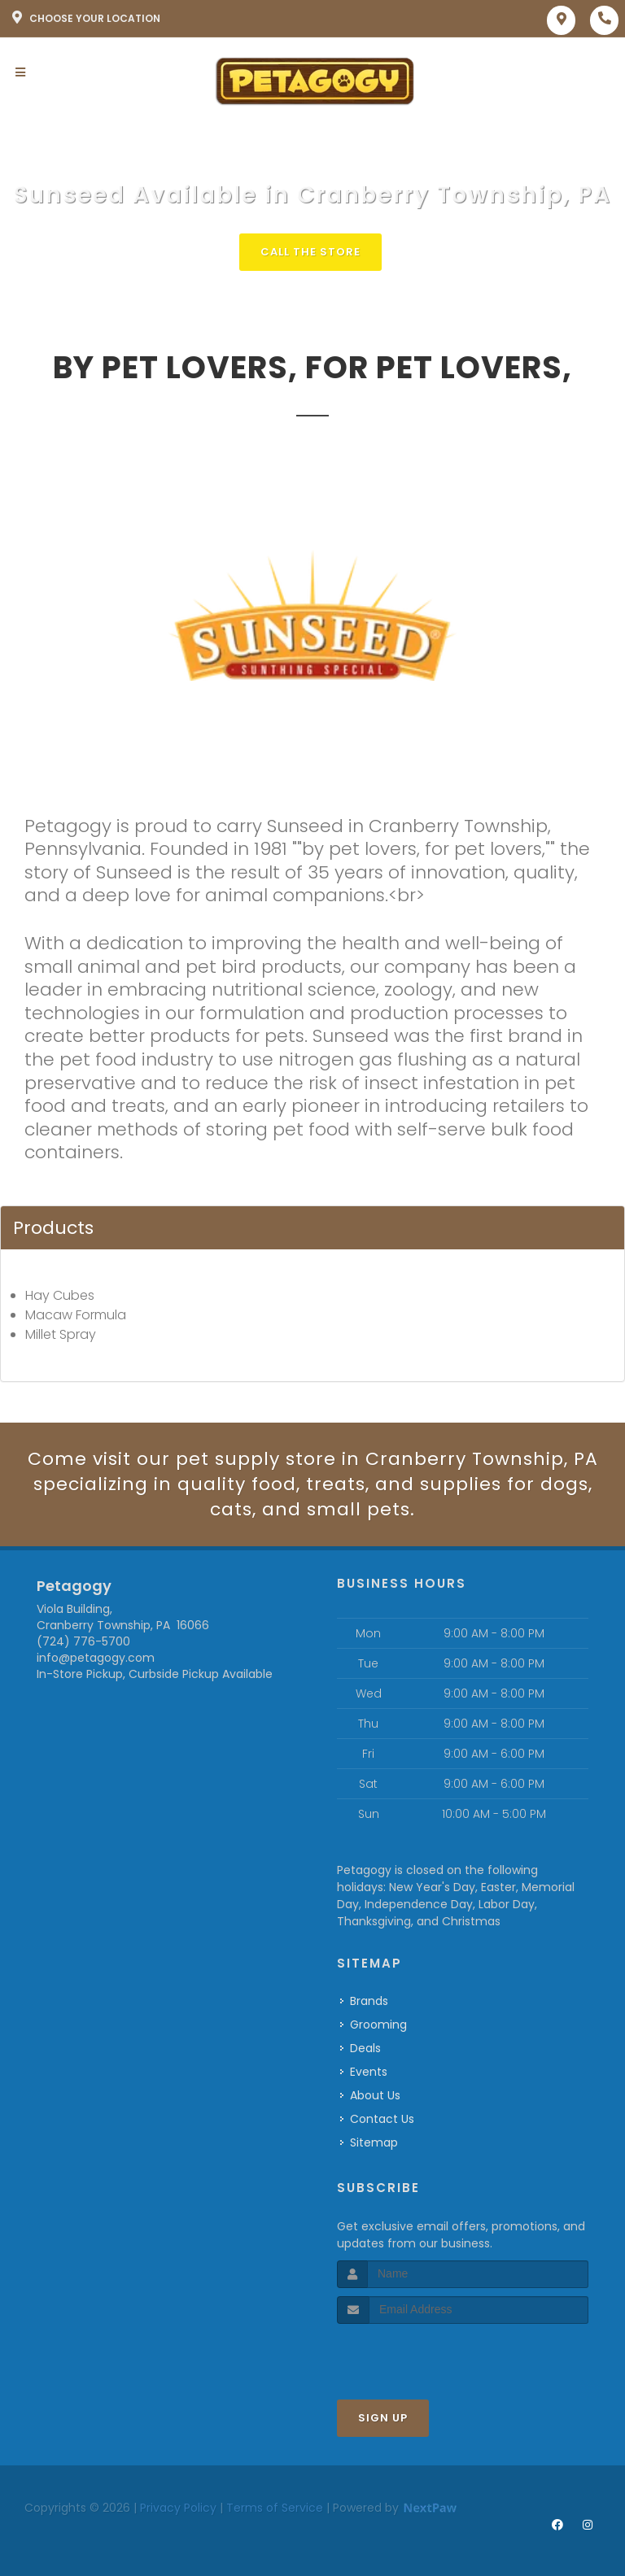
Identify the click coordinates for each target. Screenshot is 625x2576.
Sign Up (383, 2418)
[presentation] (423, 2354)
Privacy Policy (178, 2508)
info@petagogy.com (96, 1658)
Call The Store (310, 251)
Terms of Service (274, 2508)
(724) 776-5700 (83, 1641)
